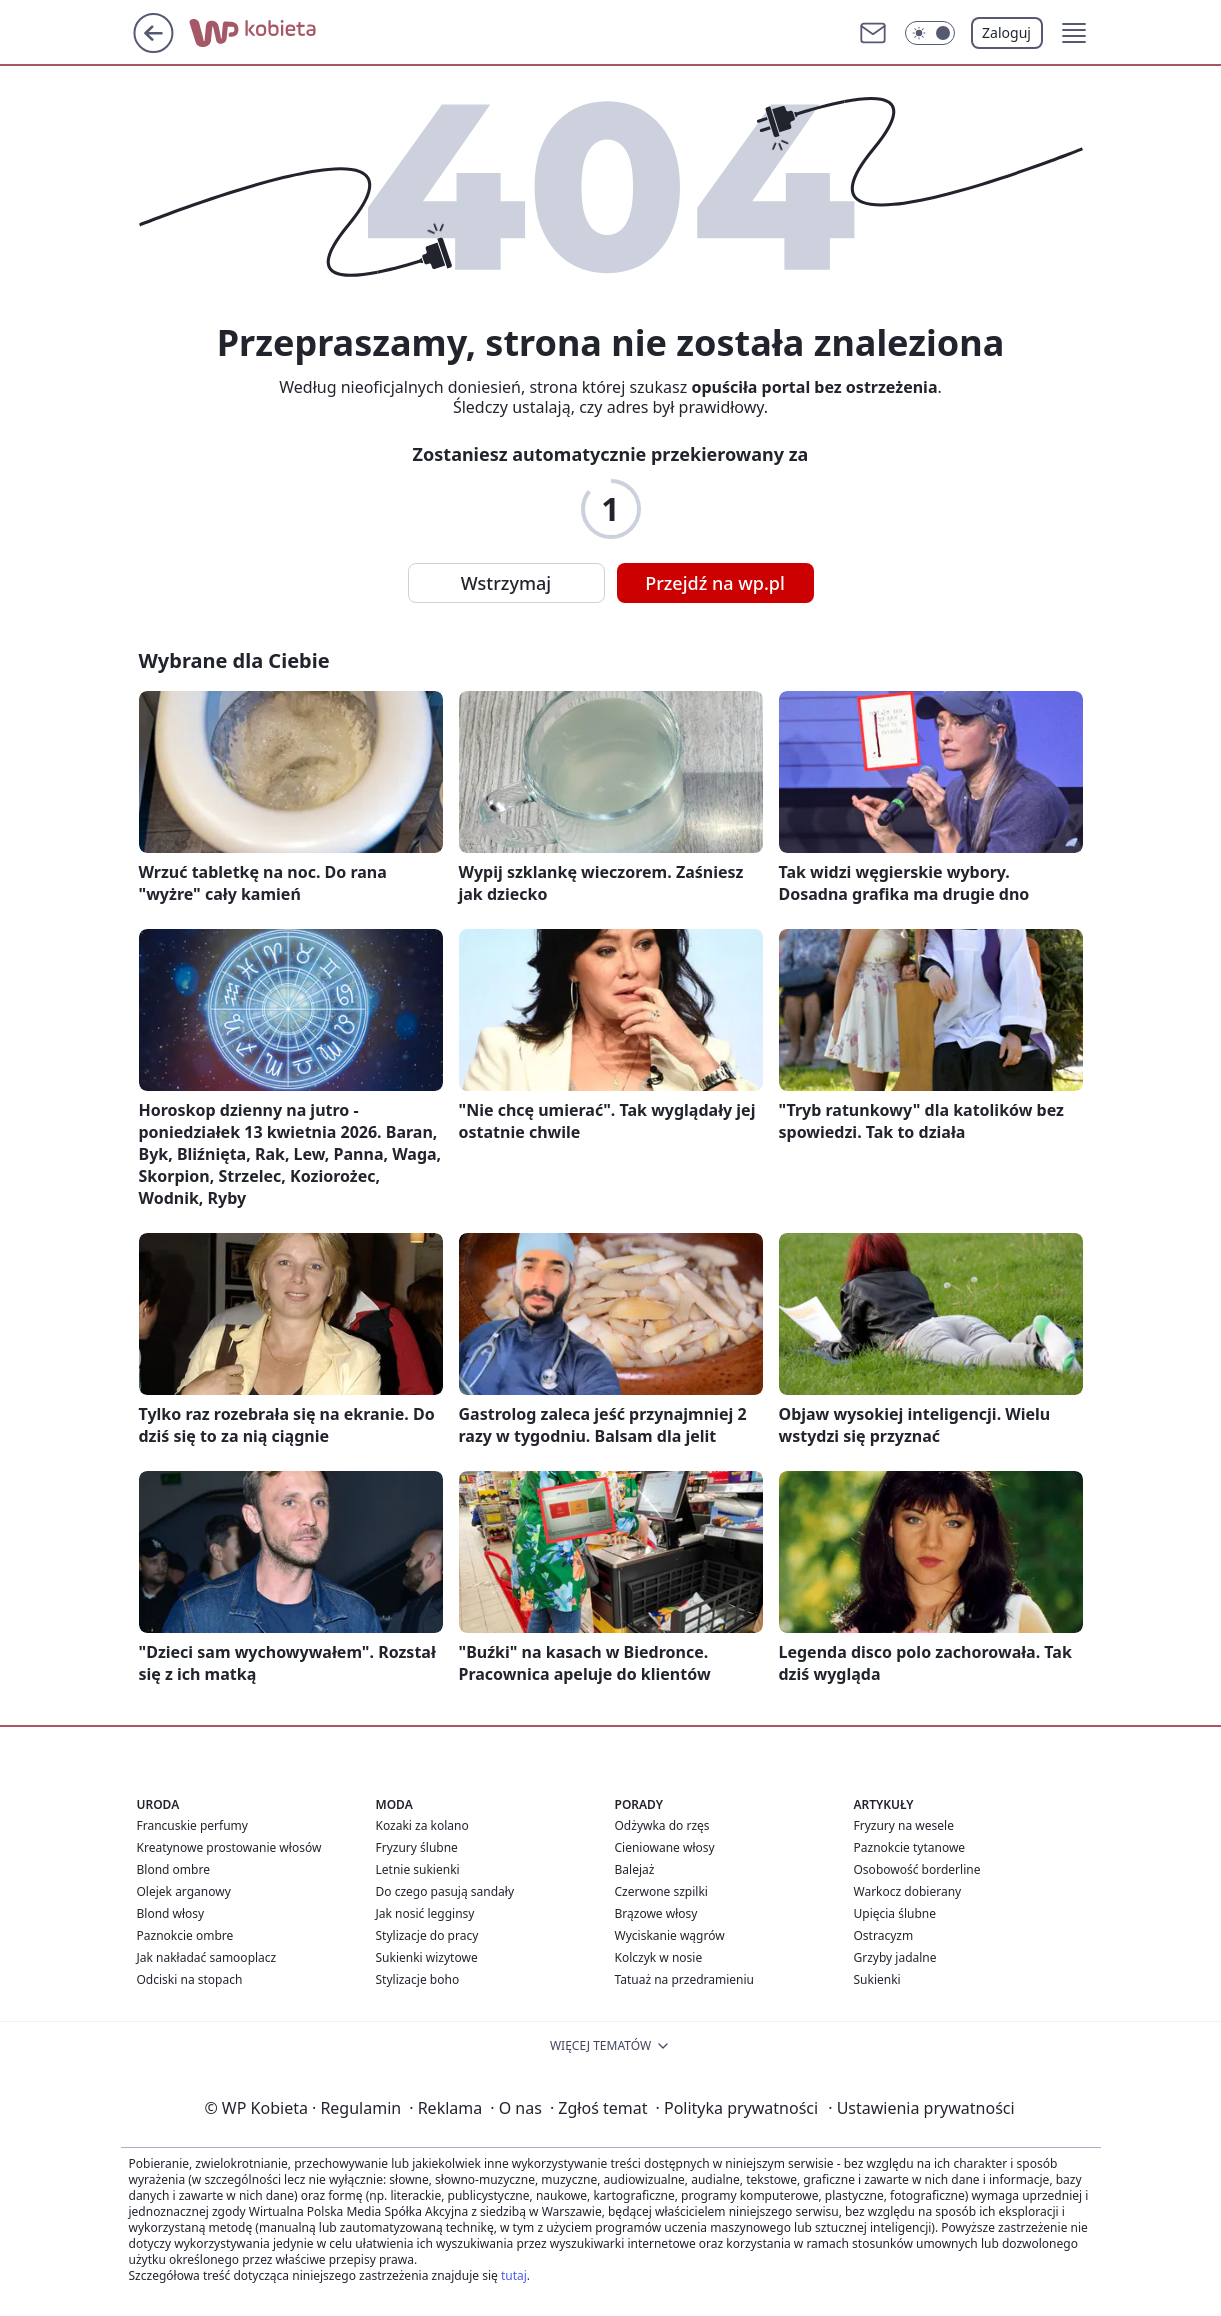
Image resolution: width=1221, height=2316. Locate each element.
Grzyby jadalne (895, 1957)
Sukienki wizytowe (427, 1957)
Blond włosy (171, 1913)
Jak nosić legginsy (425, 1913)
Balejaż (635, 1869)
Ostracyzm (884, 1935)
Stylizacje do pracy (427, 1935)
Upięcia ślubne (895, 1913)
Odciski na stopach (190, 1979)
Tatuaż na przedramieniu (685, 1979)
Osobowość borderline (917, 1869)
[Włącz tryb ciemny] (930, 33)
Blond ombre (173, 1869)
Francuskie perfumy (192, 1825)
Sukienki (877, 1979)
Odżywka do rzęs (662, 1825)
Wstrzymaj (506, 583)
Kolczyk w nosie (659, 1957)
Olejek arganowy (184, 1891)
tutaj (514, 2275)
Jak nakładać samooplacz (207, 1957)
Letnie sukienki (418, 1869)
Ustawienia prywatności (921, 2108)
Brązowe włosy (656, 1913)
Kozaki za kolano (422, 1825)
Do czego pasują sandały (445, 1891)
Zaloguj (1006, 32)
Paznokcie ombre (185, 1935)
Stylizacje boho (418, 1979)
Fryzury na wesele (904, 1825)
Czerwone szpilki (661, 1891)
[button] (1074, 33)
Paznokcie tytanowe (910, 1847)
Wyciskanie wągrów (670, 1935)
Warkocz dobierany (908, 1891)
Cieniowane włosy (665, 1847)
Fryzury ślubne (417, 1847)
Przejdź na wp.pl (715, 583)
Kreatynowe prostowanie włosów (229, 1847)
